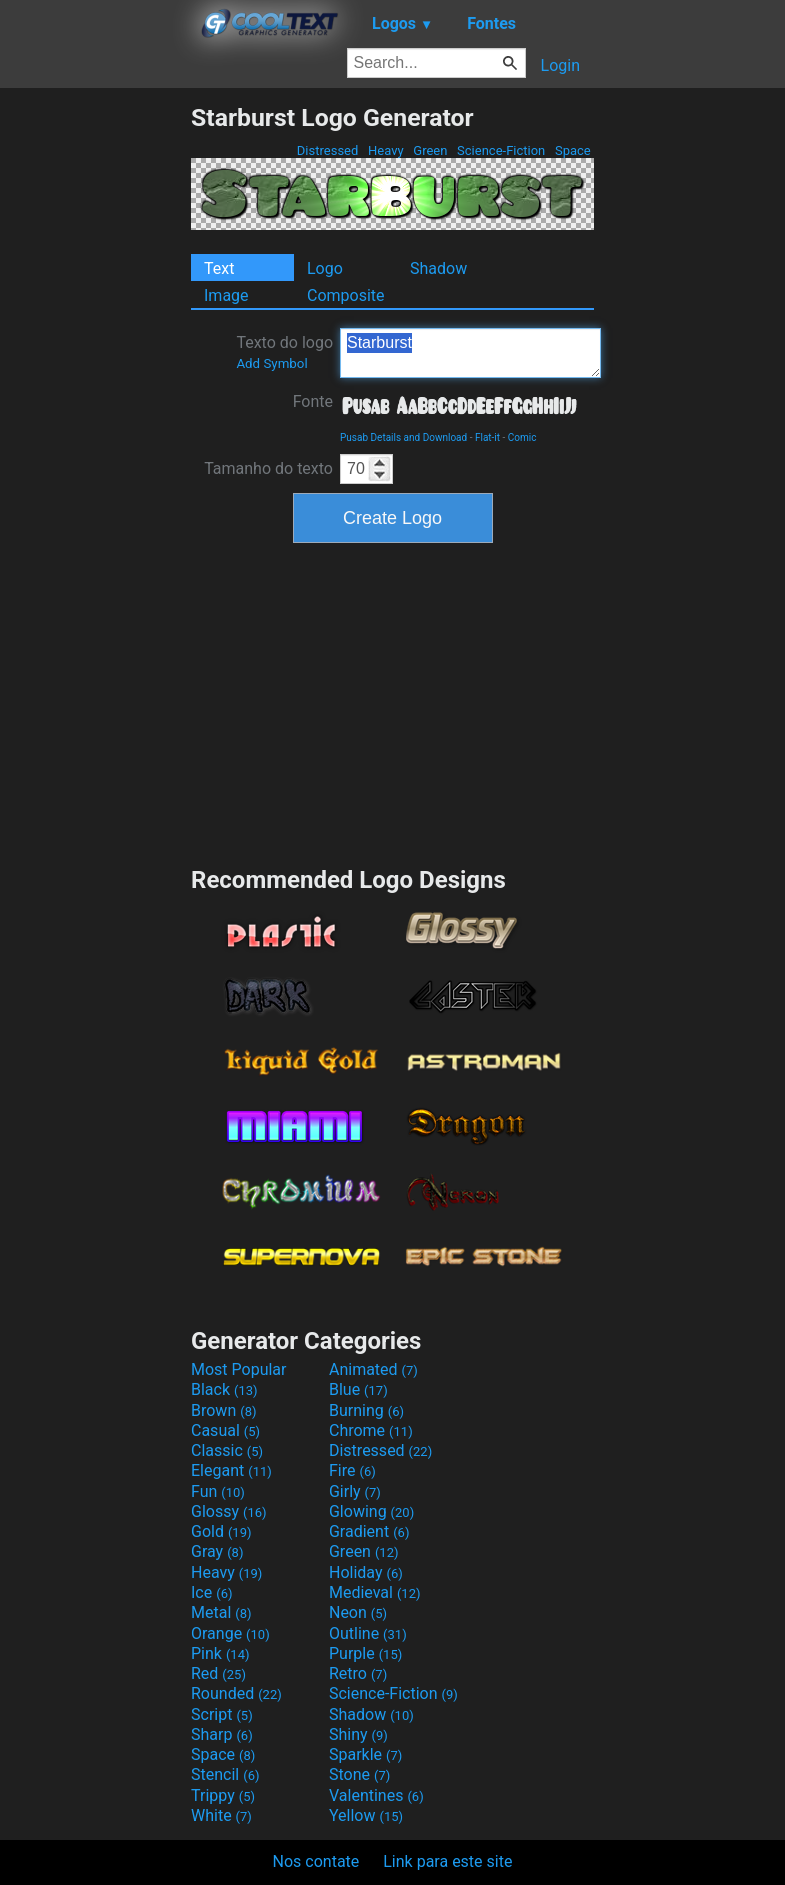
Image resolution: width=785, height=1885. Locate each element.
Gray (217, 1551)
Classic (227, 1450)
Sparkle (365, 1754)
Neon (358, 1612)
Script (222, 1714)
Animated (373, 1369)
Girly (355, 1491)
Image (226, 295)
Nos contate (316, 1861)
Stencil (225, 1774)
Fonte (313, 401)
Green (430, 150)
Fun (218, 1491)
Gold (221, 1531)
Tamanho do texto (268, 468)
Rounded (236, 1693)
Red (218, 1673)
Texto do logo (284, 352)
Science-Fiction (501, 150)
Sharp (222, 1734)
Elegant (231, 1470)
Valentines (376, 1795)
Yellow (366, 1815)
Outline (368, 1633)
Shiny (358, 1734)
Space (573, 150)
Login (560, 65)
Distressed (328, 150)
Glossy (229, 1511)
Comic (522, 437)
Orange (230, 1633)
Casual (225, 1430)
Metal (221, 1612)
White (221, 1815)
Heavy (386, 150)
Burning (366, 1410)
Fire (352, 1470)
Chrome (371, 1430)
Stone (359, 1774)
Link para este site (447, 1861)
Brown (223, 1410)
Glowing (371, 1511)
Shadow (438, 268)
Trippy (223, 1795)
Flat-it (487, 437)
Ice (211, 1592)
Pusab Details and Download (403, 437)
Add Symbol (271, 363)
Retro (358, 1673)
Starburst (470, 353)
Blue (358, 1389)
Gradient (369, 1531)
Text (219, 268)
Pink (220, 1653)
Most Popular (239, 1369)
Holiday (366, 1572)
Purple (365, 1653)
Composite (346, 295)
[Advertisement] (95, 403)
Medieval (375, 1592)
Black (224, 1389)
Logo (325, 268)
